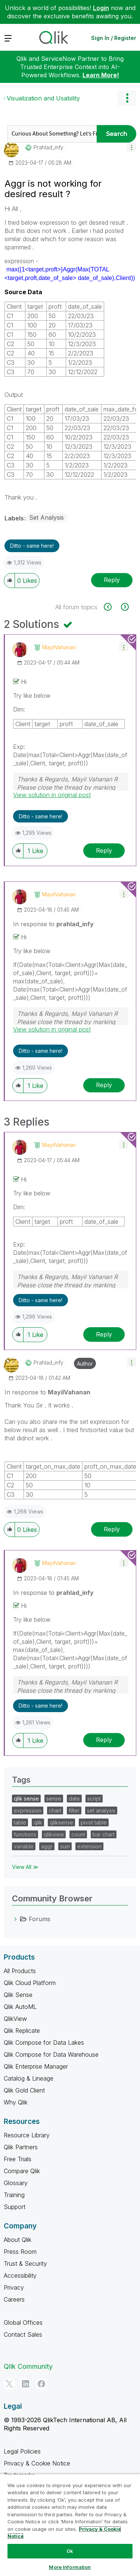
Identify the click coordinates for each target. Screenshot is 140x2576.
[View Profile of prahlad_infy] (48, 147)
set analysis (101, 1810)
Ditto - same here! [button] (32, 545)
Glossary (16, 2183)
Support (14, 2207)
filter (74, 1810)
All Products (20, 1971)
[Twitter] (9, 2383)
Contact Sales (23, 2334)
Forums (39, 1919)
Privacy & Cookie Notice (37, 2463)
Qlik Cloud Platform (30, 1983)
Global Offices (23, 2322)
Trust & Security (25, 2263)
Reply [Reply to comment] (104, 850)
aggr (47, 1846)
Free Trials (17, 2159)
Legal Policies (22, 2451)
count (78, 1834)
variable (24, 1846)
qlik (38, 1822)
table (20, 1822)
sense (53, 1798)
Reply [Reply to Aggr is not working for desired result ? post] (112, 580)
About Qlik (17, 2239)
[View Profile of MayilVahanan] (59, 647)
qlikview (54, 1834)
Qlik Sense (18, 1994)
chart (55, 1810)
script (94, 1798)
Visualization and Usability (43, 98)
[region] (70, 2525)
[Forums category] (15, 1919)
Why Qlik (16, 2102)
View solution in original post (52, 795)
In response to (53, 924)
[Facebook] (41, 2383)
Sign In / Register (113, 38)
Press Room (20, 2251)
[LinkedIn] (25, 2383)
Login (101, 8)
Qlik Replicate (22, 2030)
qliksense (61, 1822)
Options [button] (127, 98)
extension (89, 1846)
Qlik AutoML (20, 2006)
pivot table (94, 1822)
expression (27, 1810)
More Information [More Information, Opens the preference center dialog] (70, 2567)
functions (25, 1834)
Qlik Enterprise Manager (36, 2066)
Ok (69, 2551)
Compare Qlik (22, 2171)
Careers (14, 2299)
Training (14, 2195)
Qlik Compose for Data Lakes (44, 2042)
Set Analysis (46, 517)
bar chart (104, 1834)
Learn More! (101, 75)
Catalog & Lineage (28, 2078)
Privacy (14, 2287)
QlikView (15, 2018)
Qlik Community (28, 2366)
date (74, 1798)
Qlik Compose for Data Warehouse (51, 2054)
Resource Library (27, 2135)
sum (65, 1846)
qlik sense (26, 1798)
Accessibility (20, 2275)
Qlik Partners (21, 2147)
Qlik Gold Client (24, 2090)
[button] (131, 147)
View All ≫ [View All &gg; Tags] (25, 1867)
